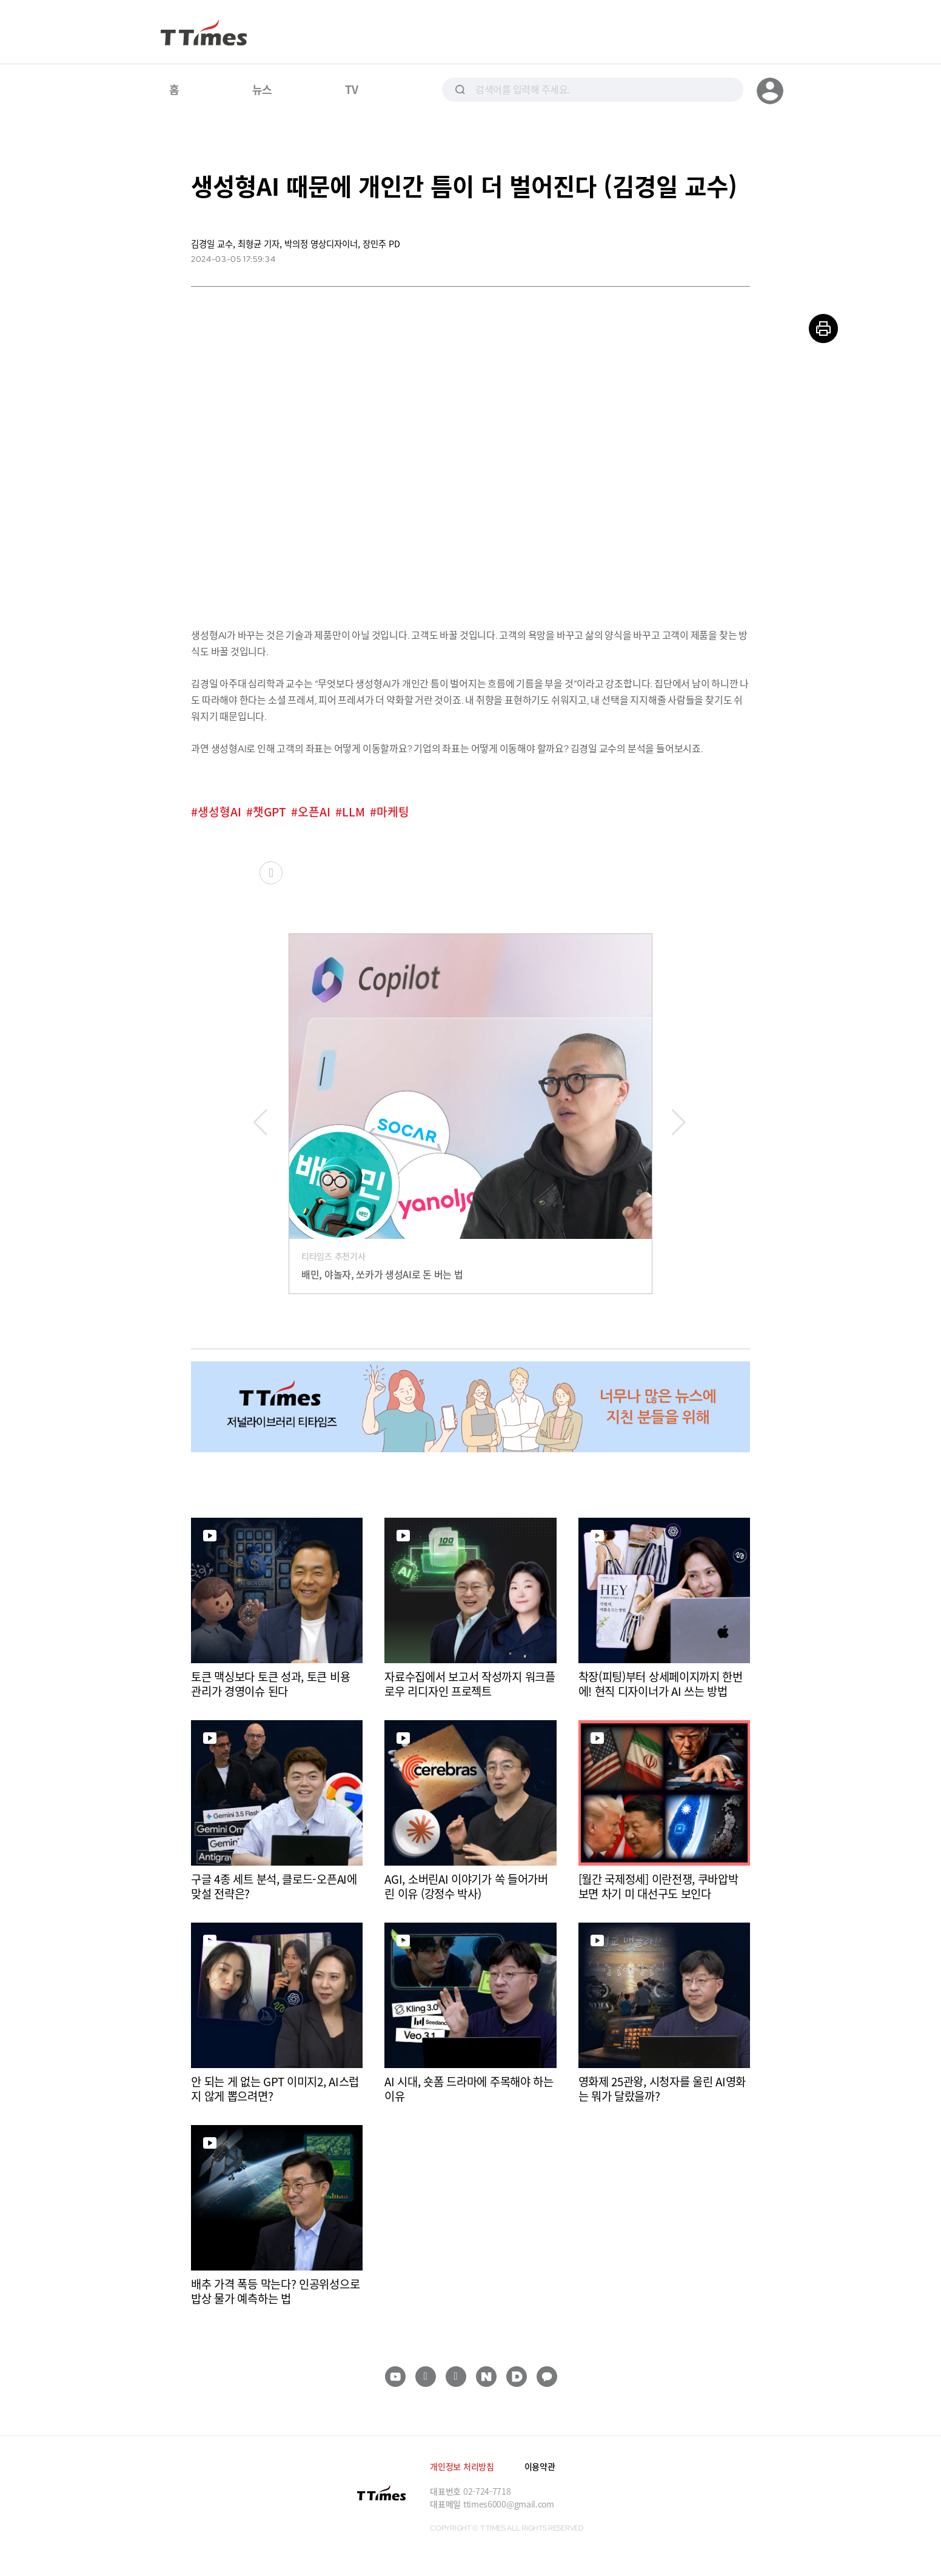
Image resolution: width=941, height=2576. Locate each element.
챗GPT (269, 812)
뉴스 (262, 89)
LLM (353, 812)
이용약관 (539, 2466)
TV (351, 89)
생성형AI (219, 812)
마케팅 (393, 812)
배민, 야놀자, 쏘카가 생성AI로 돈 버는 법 (382, 1274)
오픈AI (314, 812)
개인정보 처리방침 (462, 2466)
